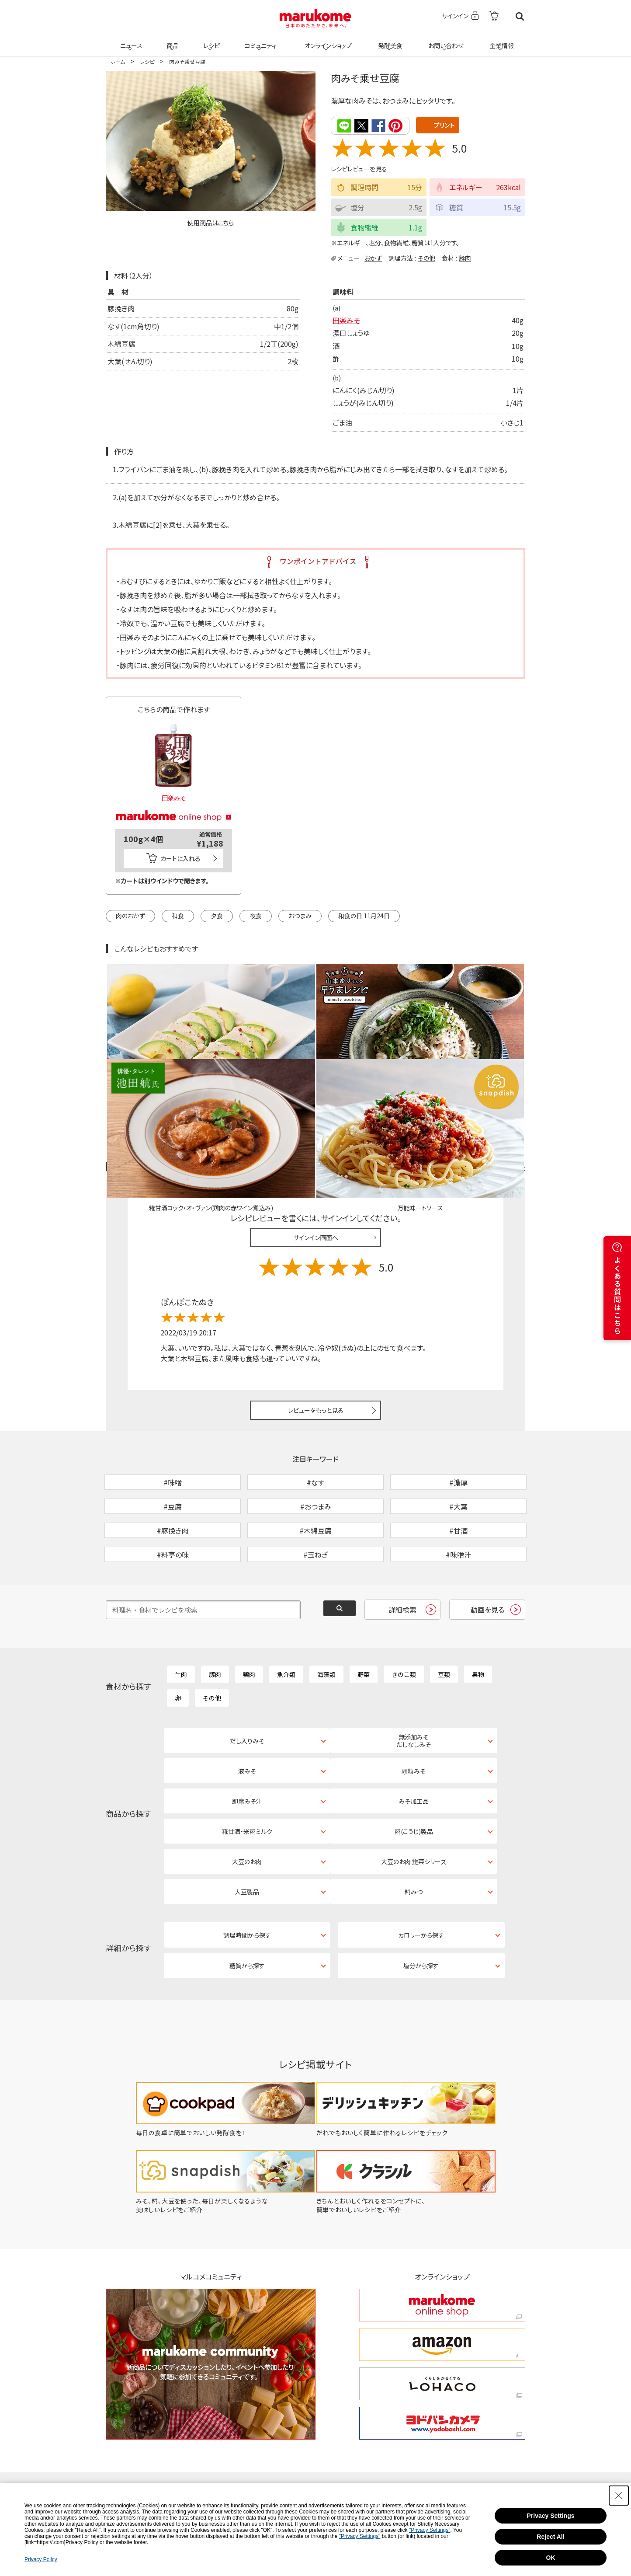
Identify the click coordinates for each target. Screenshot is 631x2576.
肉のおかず (130, 915)
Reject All (550, 2536)
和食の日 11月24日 (364, 915)
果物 (478, 1618)
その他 (426, 257)
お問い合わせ (444, 40)
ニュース (130, 40)
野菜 (363, 1618)
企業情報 (500, 40)
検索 (520, 16)
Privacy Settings (551, 2515)
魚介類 (286, 1618)
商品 (172, 40)
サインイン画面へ (315, 1135)
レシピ (210, 40)
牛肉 (181, 1618)
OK (550, 2557)
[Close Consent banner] (618, 2495)
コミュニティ (259, 40)
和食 (178, 915)
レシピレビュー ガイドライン (493, 1065)
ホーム (117, 61)
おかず (373, 257)
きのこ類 (404, 1618)
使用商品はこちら (210, 222)
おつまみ (300, 915)
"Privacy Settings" (430, 2530)
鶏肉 (249, 1618)
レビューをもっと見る (315, 1308)
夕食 (217, 915)
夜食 (256, 915)
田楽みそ (346, 319)
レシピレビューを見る (359, 168)
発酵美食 (389, 40)
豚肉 (465, 257)
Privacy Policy (40, 2559)
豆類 (444, 1618)
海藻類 (326, 1618)
